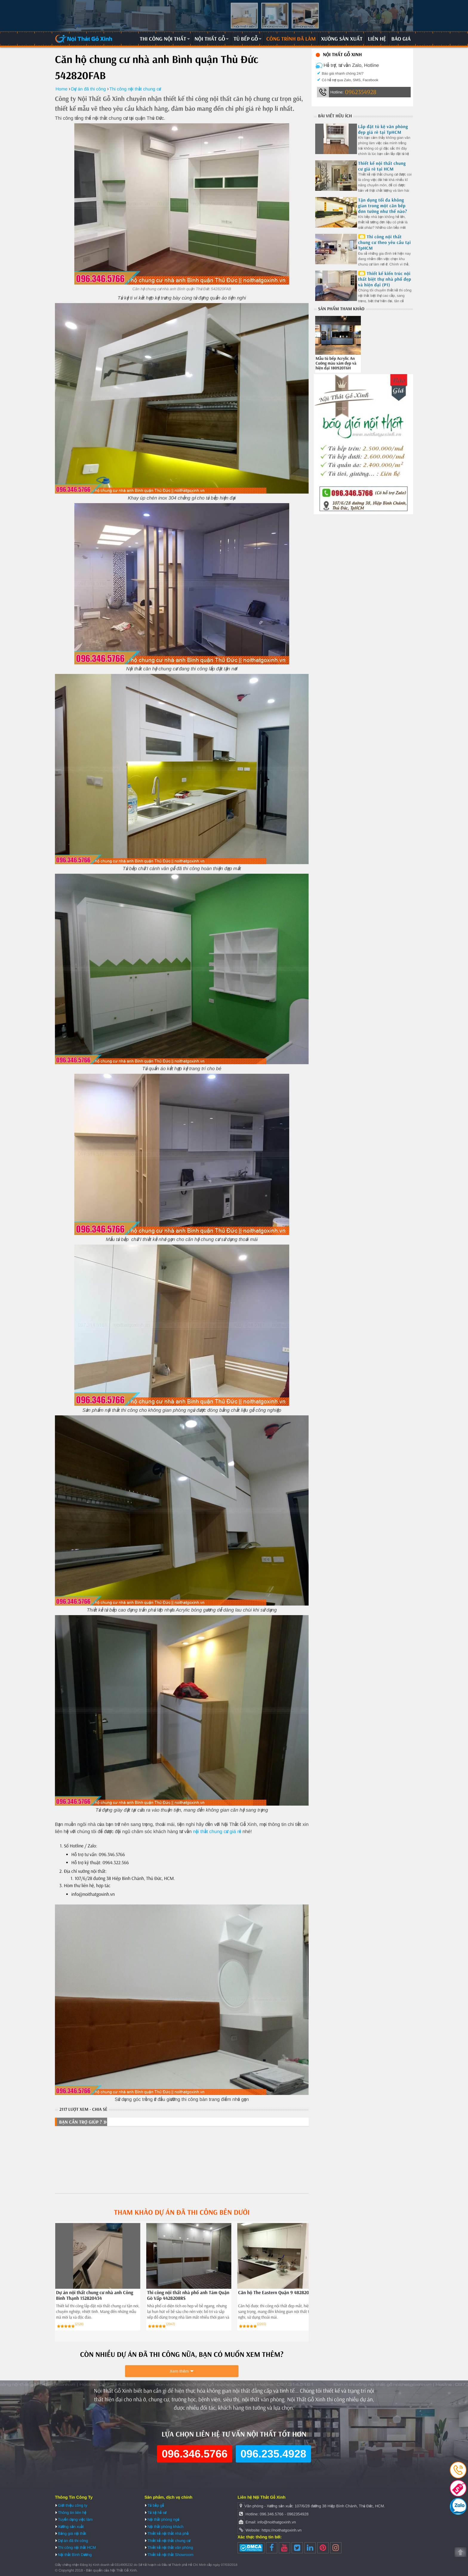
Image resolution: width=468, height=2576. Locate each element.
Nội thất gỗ (210, 38)
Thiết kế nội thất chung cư (168, 2540)
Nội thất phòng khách (165, 2526)
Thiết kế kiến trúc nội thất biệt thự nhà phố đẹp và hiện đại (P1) (384, 279)
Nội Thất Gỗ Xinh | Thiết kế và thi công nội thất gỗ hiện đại (84, 38)
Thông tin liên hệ (72, 2512)
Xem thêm (179, 2371)
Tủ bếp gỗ (245, 38)
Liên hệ (377, 38)
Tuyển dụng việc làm (75, 2519)
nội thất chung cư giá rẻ (217, 1831)
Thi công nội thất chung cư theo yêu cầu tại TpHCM (384, 242)
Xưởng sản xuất (342, 38)
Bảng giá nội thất (72, 2533)
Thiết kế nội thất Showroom (170, 2554)
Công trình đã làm (290, 38)
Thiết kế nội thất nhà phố (168, 2533)
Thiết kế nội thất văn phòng (170, 2547)
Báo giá (401, 38)
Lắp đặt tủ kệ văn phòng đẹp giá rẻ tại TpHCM (383, 129)
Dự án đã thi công (73, 2540)
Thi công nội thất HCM (77, 2547)
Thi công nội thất (163, 38)
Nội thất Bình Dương (75, 2554)
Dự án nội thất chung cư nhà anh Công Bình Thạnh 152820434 (94, 2295)
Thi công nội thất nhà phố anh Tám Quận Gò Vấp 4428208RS (188, 2295)
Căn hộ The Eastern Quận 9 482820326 (277, 2293)
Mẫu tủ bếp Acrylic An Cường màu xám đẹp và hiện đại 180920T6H (335, 363)
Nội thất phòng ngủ (163, 2519)
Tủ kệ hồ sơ (157, 2512)
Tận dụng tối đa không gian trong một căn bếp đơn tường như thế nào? (382, 205)
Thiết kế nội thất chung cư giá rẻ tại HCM (382, 166)
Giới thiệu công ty (72, 2505)
